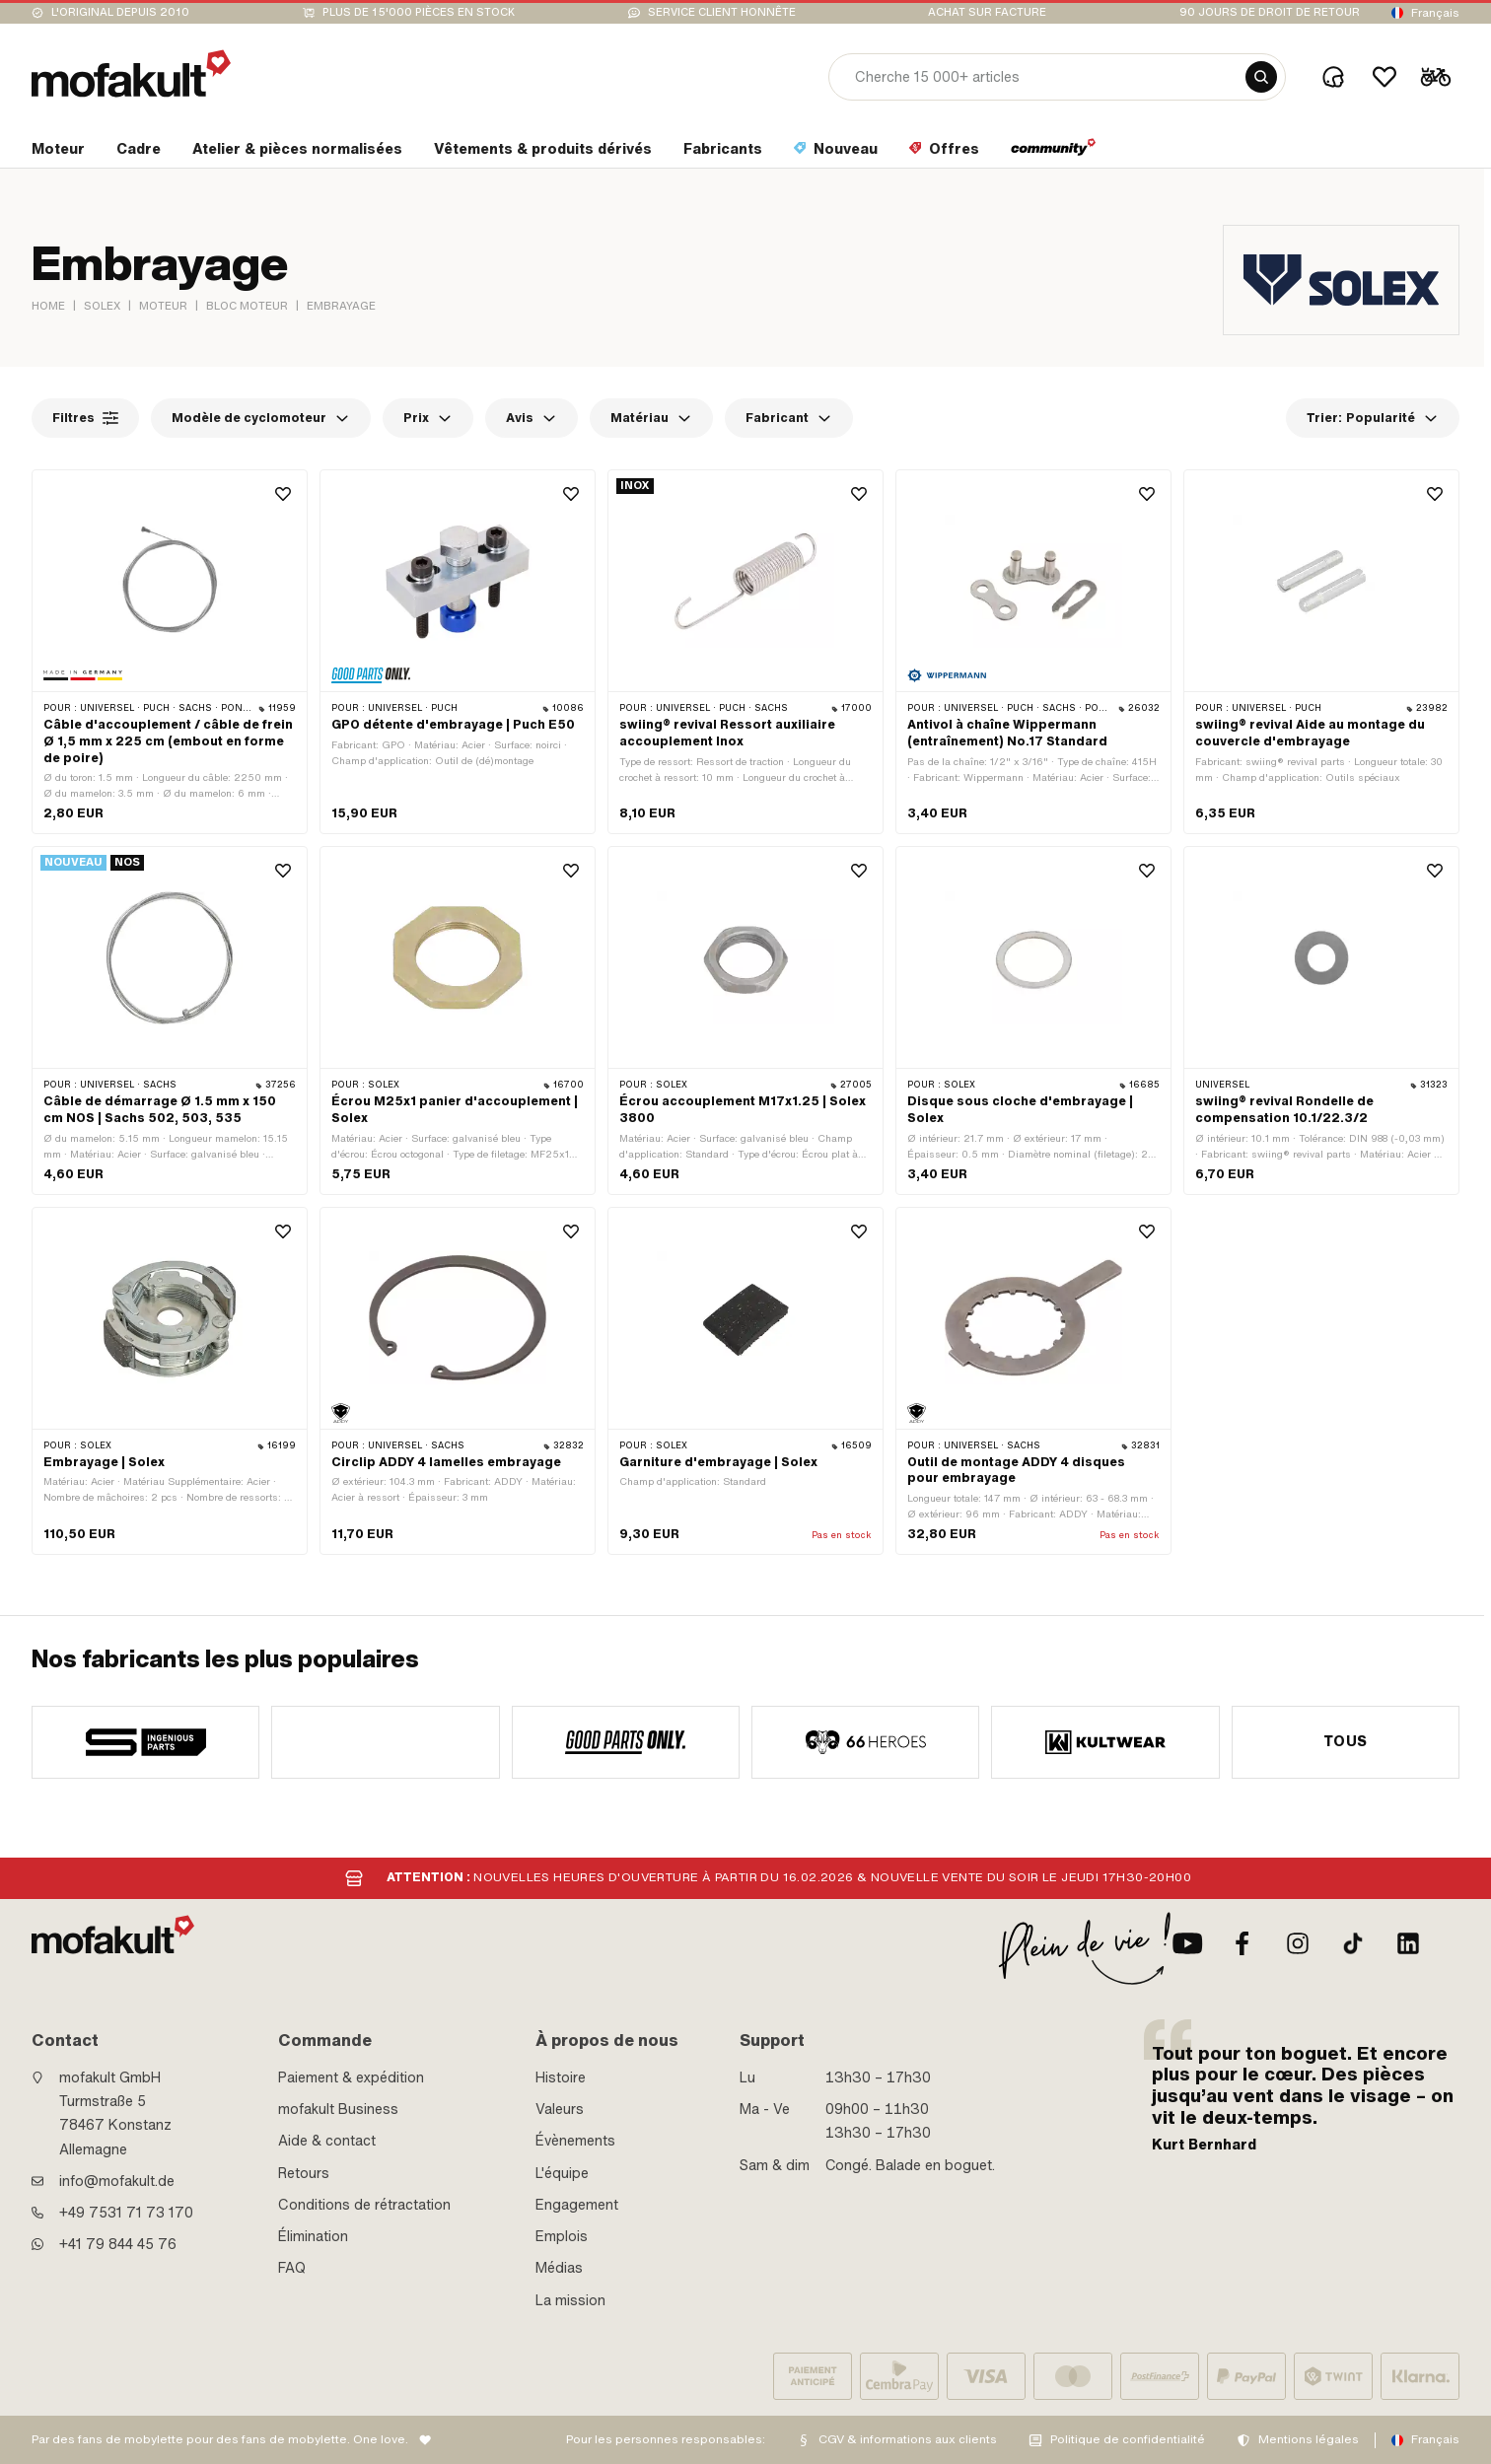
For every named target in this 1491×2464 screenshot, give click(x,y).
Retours (303, 2173)
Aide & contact (327, 2140)
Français (1435, 13)
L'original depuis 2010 (120, 12)
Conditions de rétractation (364, 2205)
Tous (1345, 1741)
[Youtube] (1187, 1943)
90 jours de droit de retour (1269, 12)
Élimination (313, 2236)
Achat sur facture (987, 12)
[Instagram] (1297, 1943)
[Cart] (1435, 77)
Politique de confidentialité (1127, 2439)
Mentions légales (1308, 2439)
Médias (559, 2268)
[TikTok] (1353, 1943)
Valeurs (559, 2109)
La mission (570, 2300)
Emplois (561, 2236)
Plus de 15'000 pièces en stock (418, 12)
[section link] (58, 153)
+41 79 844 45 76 (118, 2244)
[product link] (170, 651)
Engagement (576, 2205)
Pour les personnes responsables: (665, 2439)
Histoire (560, 2077)
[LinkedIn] (1408, 1943)
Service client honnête (722, 12)
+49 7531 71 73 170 (126, 2212)
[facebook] (1242, 1943)
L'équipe (562, 2173)
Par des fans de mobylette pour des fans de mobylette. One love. (220, 2439)
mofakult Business (338, 2109)
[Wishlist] (1384, 77)
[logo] (131, 73)
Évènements (575, 2140)
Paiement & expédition (351, 2077)
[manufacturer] (145, 1742)
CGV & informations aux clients (907, 2439)
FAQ (292, 2268)
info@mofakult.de (117, 2181)
